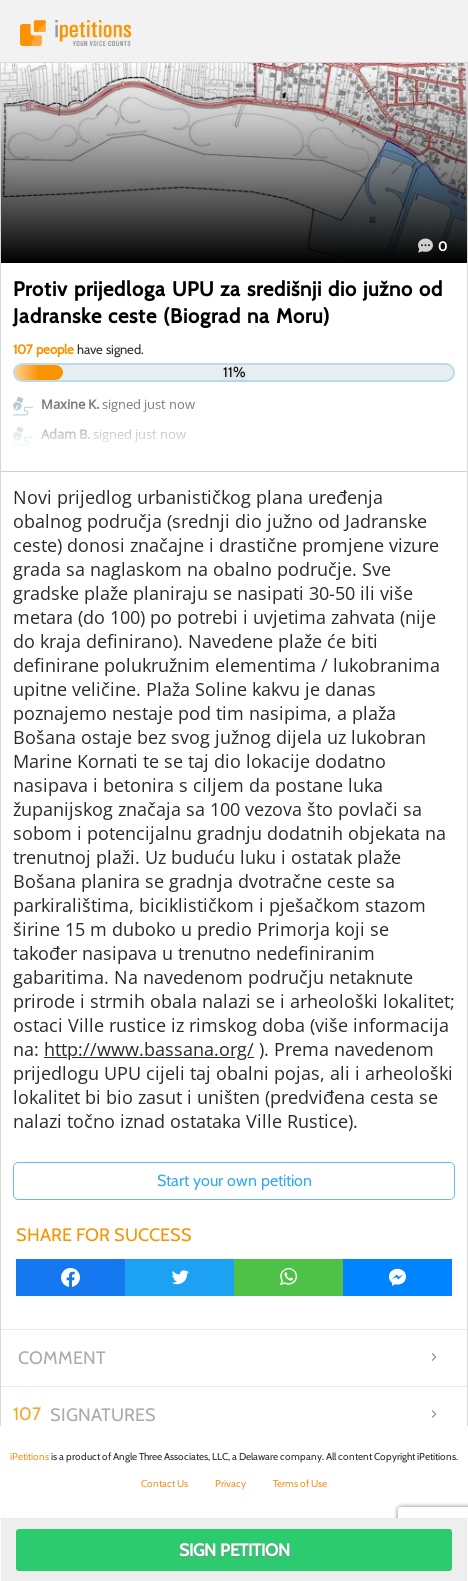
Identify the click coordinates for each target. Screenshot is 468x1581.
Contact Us (164, 1483)
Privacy (230, 1483)
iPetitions (234, 33)
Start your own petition (234, 1180)
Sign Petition (234, 1550)
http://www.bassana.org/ (149, 1049)
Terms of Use (300, 1483)
